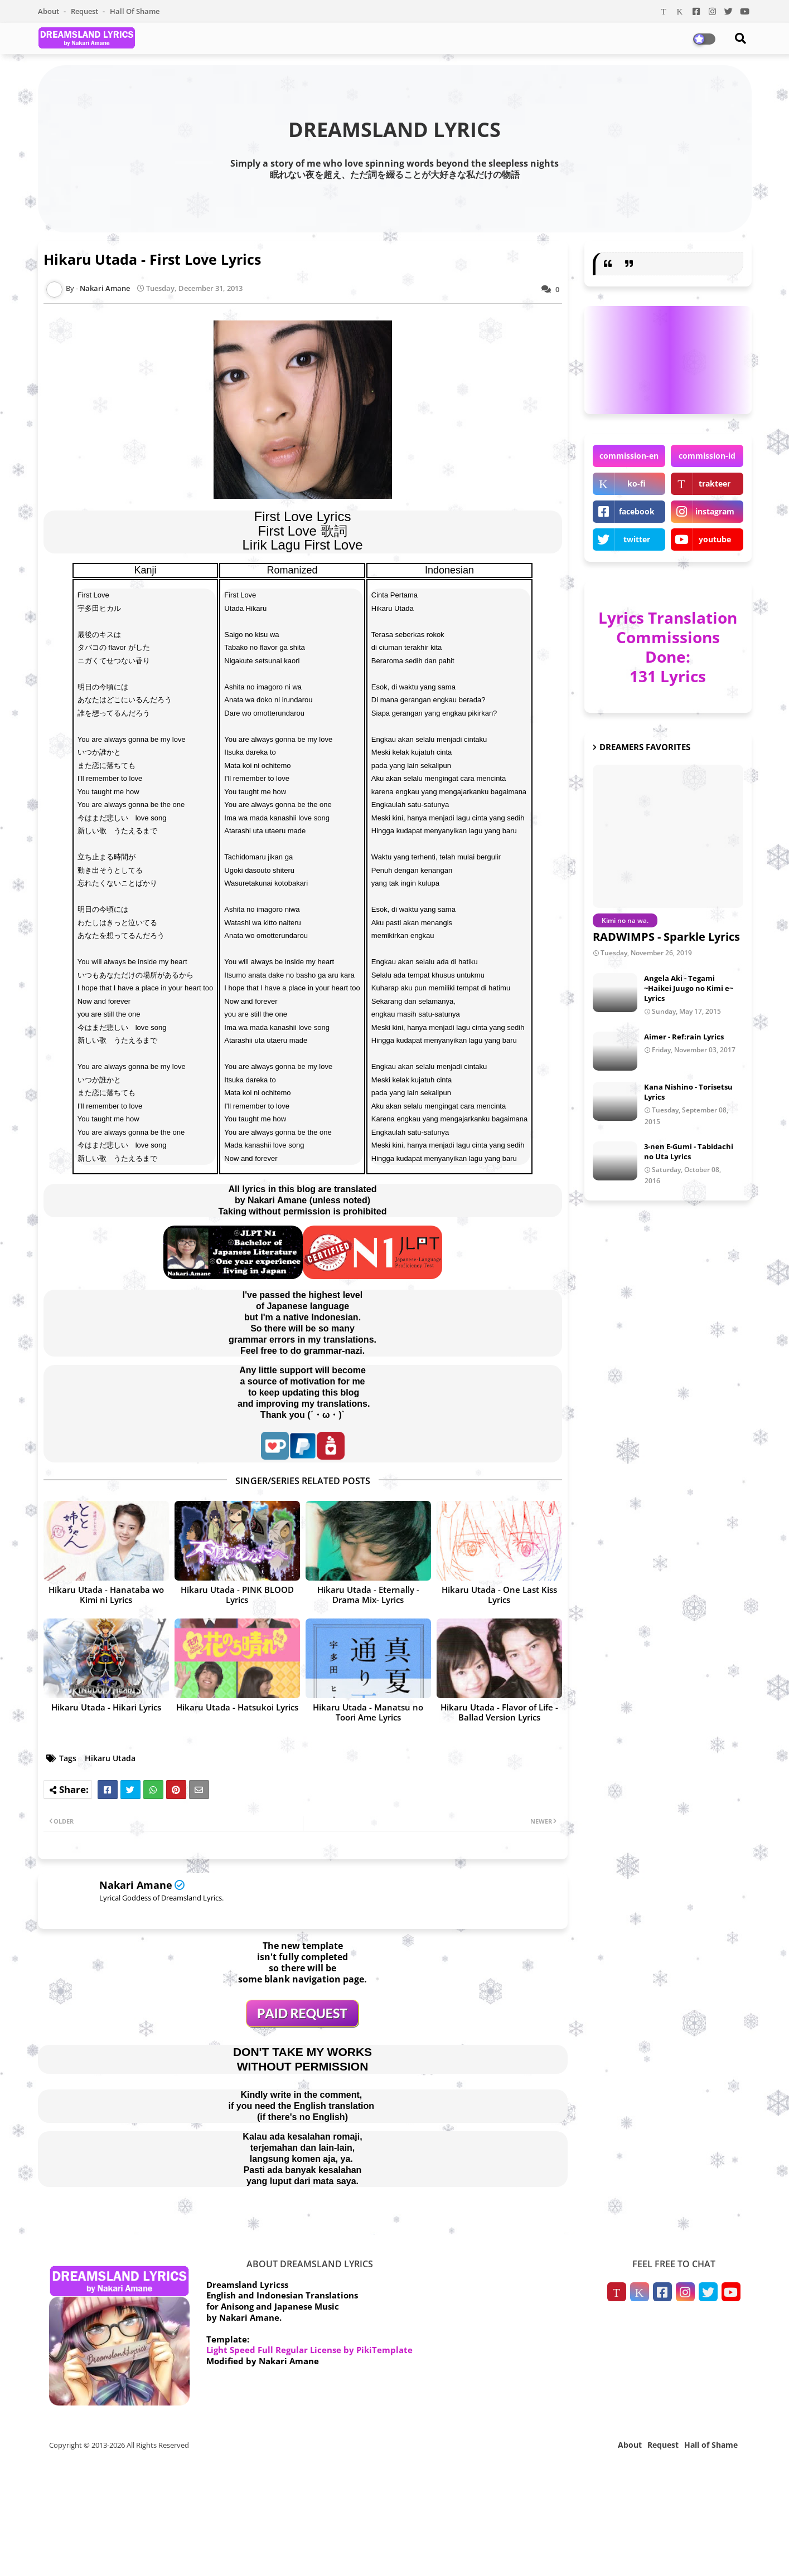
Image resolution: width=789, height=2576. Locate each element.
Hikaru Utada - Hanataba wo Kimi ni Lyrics (106, 1595)
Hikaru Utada (110, 1758)
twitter (636, 539)
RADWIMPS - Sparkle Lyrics (666, 936)
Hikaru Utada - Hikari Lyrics (106, 1707)
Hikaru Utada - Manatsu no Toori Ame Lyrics (368, 1712)
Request (85, 11)
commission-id (707, 455)
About (49, 11)
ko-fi (636, 483)
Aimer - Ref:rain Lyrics (684, 1037)
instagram (714, 511)
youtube (715, 539)
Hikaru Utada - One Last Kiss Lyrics (499, 1595)
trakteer (714, 483)
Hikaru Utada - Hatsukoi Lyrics (237, 1707)
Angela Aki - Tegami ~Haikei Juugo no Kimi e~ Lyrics (688, 988)
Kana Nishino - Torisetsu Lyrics (688, 1092)
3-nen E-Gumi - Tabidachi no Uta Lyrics (688, 1151)
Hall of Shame (134, 11)
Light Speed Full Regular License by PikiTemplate (309, 2349)
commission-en (629, 455)
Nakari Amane (135, 1885)
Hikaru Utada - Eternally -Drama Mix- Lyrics (368, 1595)
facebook (637, 511)
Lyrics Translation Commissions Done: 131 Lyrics (667, 647)
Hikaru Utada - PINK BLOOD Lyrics (237, 1595)
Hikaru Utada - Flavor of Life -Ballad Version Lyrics (499, 1712)
